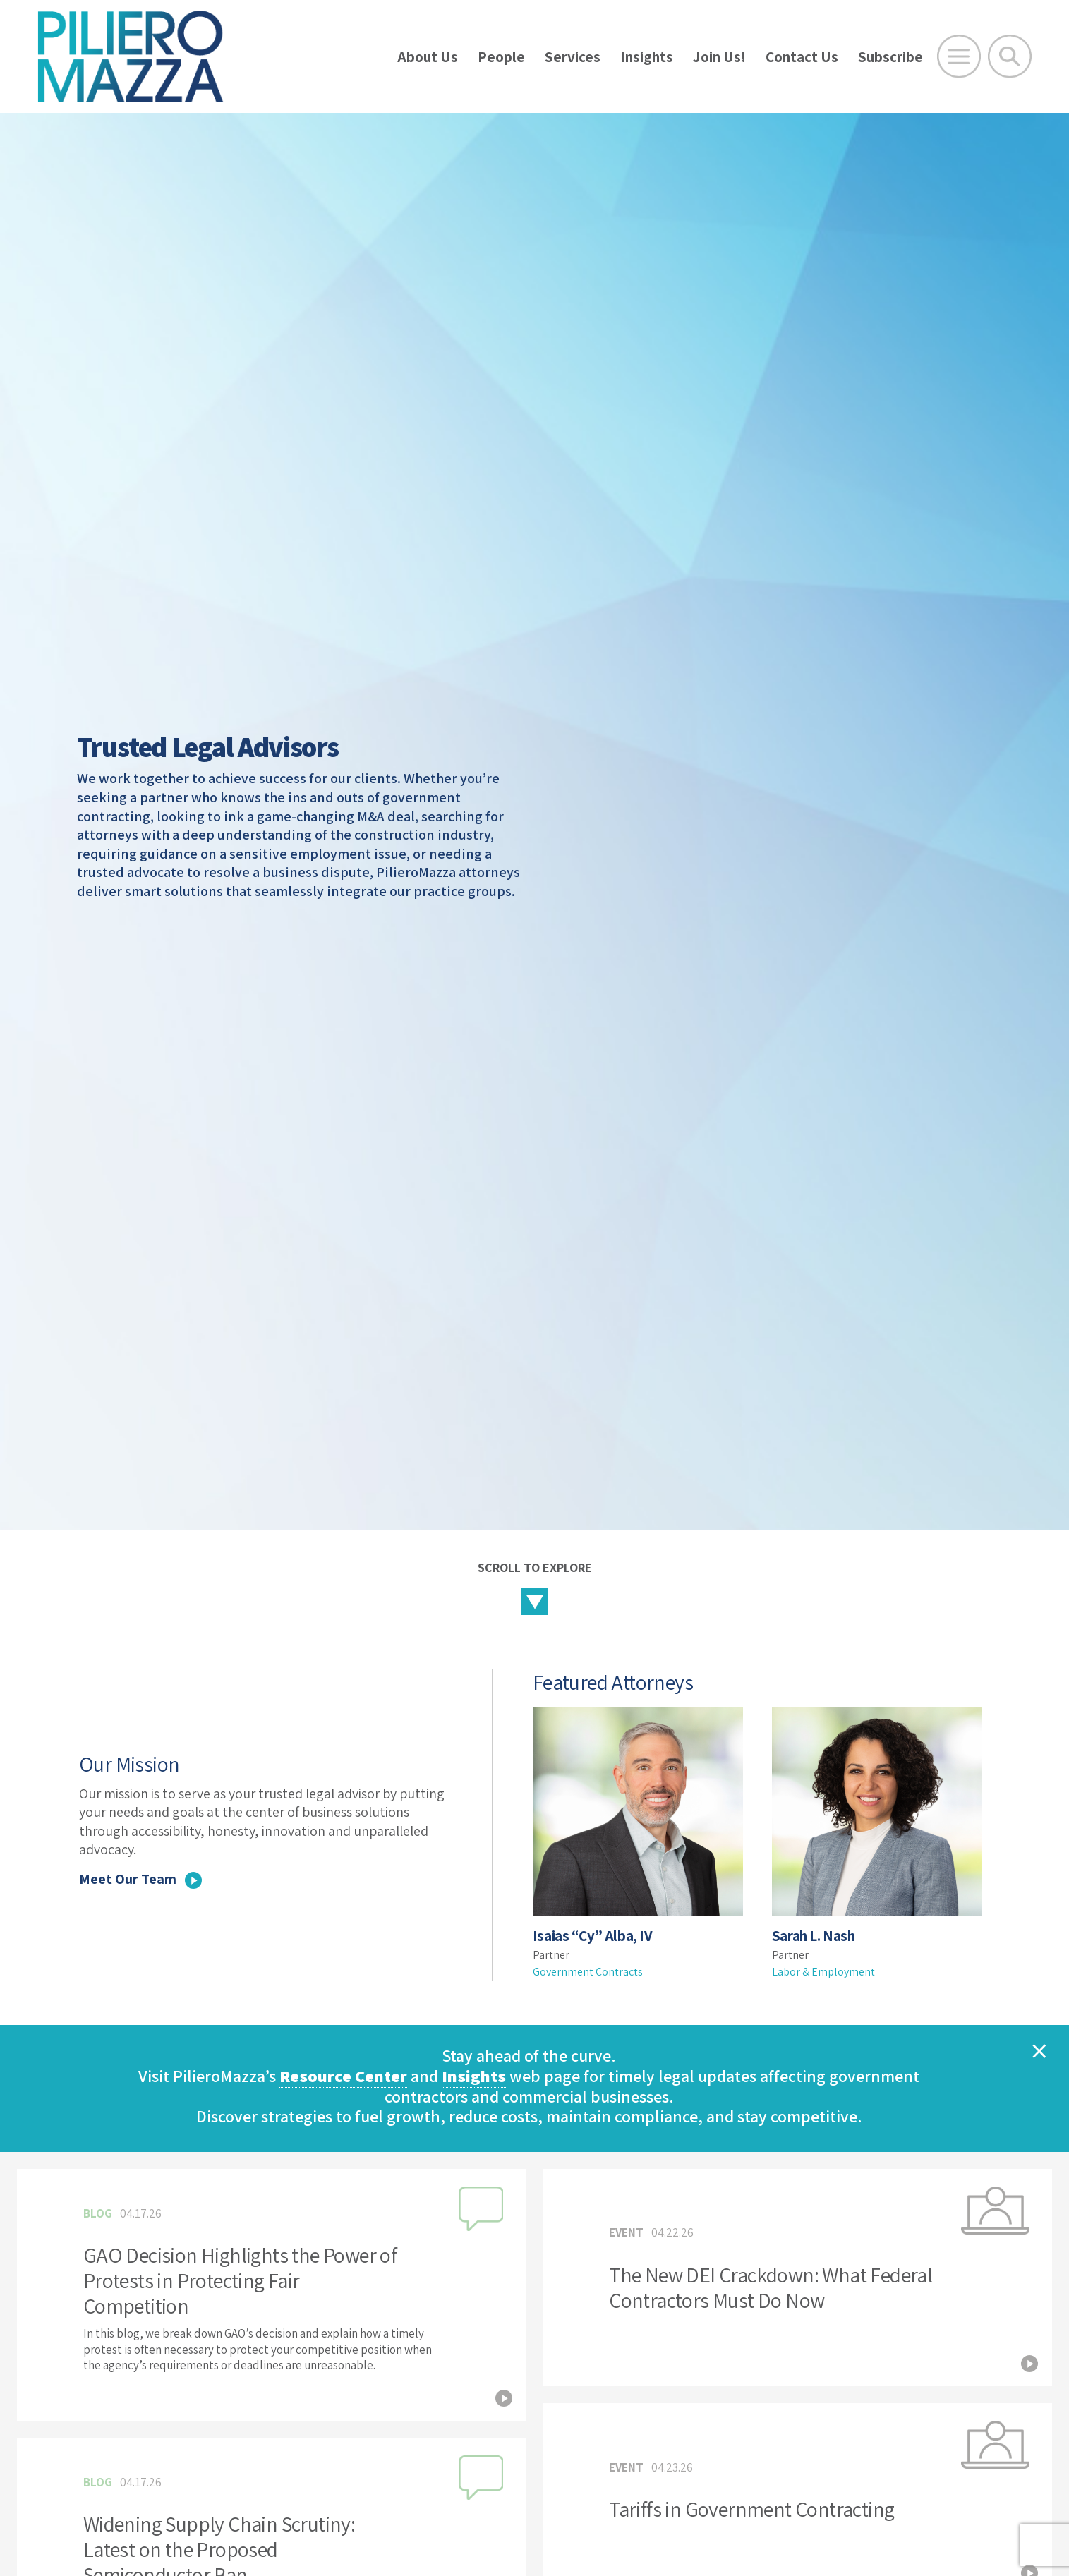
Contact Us (802, 56)
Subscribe (890, 56)
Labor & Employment (823, 1971)
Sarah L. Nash (813, 1935)
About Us (427, 56)
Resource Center (343, 2075)
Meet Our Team (140, 1879)
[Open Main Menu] (959, 56)
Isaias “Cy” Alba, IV (593, 1935)
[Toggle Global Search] (1010, 56)
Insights (646, 56)
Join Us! (719, 56)
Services (572, 56)
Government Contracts (588, 1971)
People (501, 56)
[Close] (1039, 2050)
